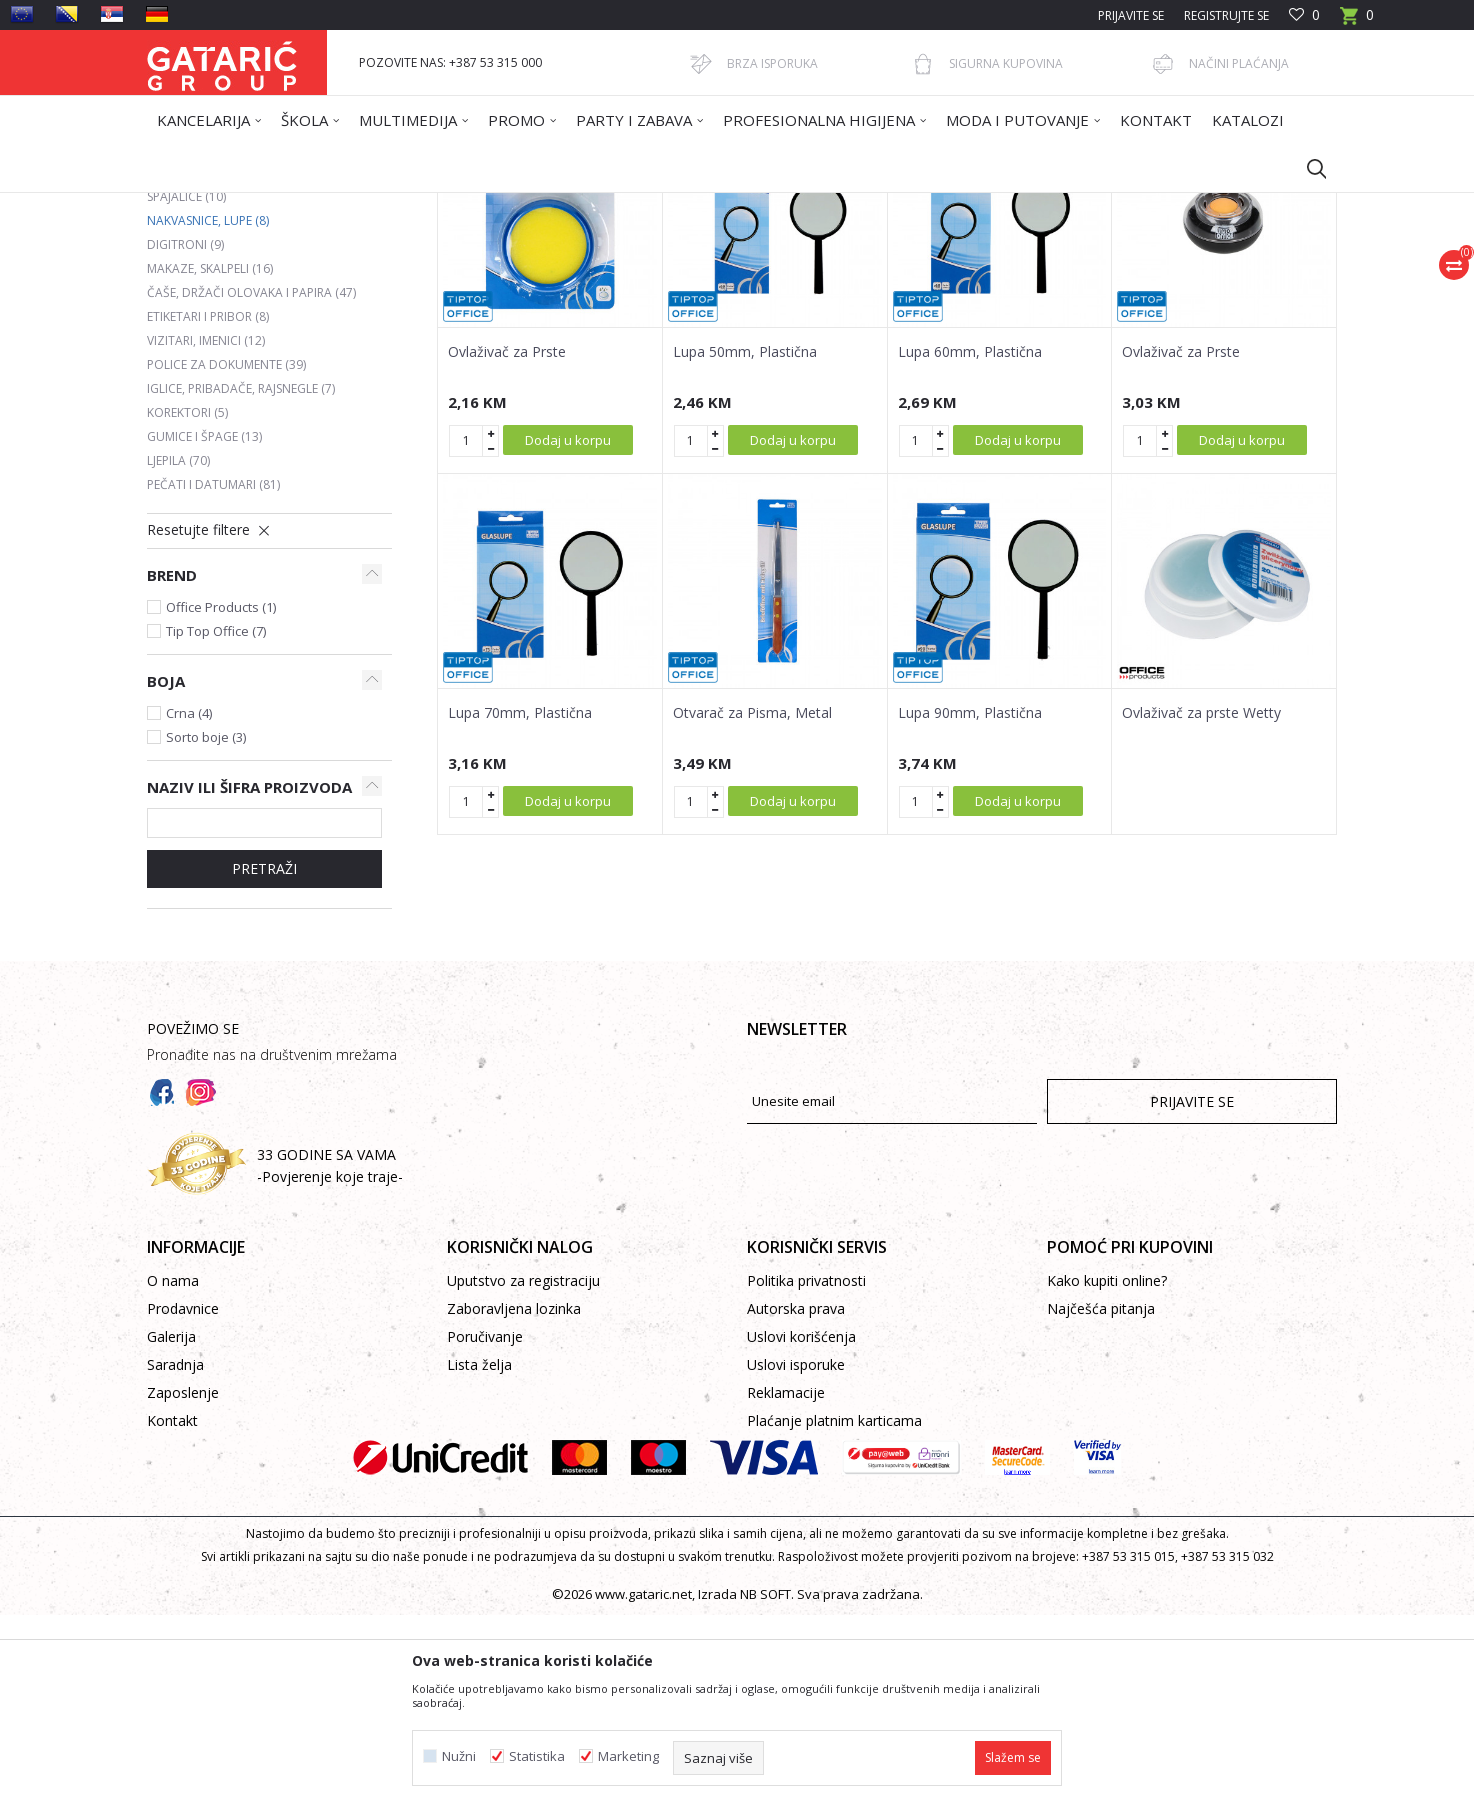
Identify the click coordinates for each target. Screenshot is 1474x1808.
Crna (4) (189, 906)
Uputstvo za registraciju (523, 1473)
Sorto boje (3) (206, 930)
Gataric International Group (225, 205)
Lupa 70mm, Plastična (520, 906)
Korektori (187, 605)
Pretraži (264, 1061)
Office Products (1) (221, 800)
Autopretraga (746, 277)
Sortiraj (839, 277)
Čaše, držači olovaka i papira (251, 485)
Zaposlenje (183, 1585)
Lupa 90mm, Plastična (970, 906)
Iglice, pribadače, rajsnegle (241, 581)
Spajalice (186, 389)
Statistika (537, 1756)
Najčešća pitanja (1101, 1501)
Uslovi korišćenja (801, 1529)
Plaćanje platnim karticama (834, 1613)
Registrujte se (1226, 15)
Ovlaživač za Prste (507, 545)
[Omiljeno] (1304, 15)
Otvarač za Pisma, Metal (752, 906)
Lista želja (479, 1557)
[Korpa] (1357, 21)
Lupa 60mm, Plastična (970, 545)
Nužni (459, 1756)
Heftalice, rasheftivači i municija (261, 365)
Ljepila (178, 653)
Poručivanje (485, 1529)
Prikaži (1053, 277)
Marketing (628, 1756)
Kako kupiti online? (1107, 1473)
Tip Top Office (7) (216, 824)
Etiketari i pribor (208, 509)
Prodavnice (183, 1501)
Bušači (180, 341)
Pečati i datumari (213, 677)
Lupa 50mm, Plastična (745, 545)
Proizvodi (344, 205)
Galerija (171, 1529)
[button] (1307, 168)
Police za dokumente (226, 557)
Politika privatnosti (806, 1473)
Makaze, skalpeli (210, 461)
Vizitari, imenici (206, 533)
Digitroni (185, 437)
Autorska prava (796, 1501)
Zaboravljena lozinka (514, 1501)
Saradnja (175, 1557)
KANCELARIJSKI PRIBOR (524, 205)
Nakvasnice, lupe (208, 413)
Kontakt (172, 1613)
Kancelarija (416, 205)
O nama (173, 1473)
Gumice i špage (204, 629)
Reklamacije (786, 1585)
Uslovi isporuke (796, 1557)
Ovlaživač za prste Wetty (1201, 906)
